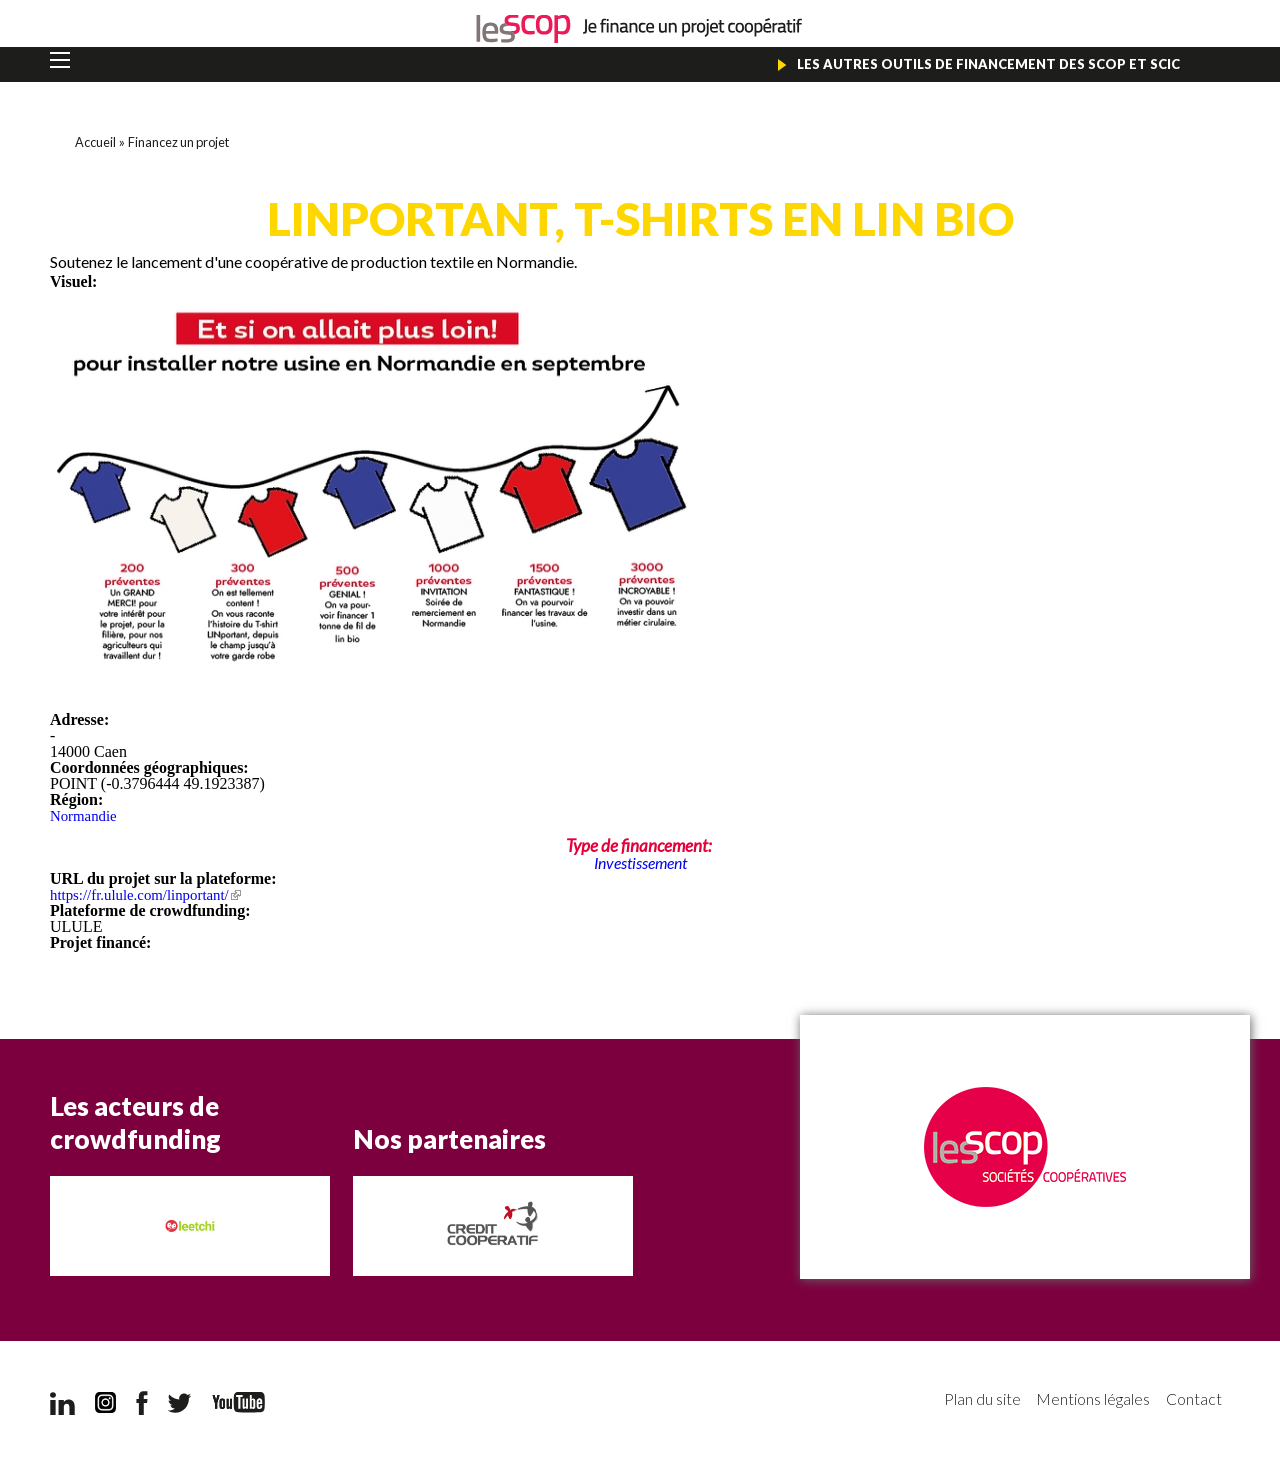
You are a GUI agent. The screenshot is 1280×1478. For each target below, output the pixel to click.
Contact (1192, 1402)
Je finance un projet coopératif (640, 29)
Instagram (105, 1406)
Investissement (640, 865)
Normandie (86, 818)
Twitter (180, 1406)
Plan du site (956, 1402)
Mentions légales (1081, 1402)
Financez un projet (187, 144)
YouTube (238, 1405)
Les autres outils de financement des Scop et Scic (978, 65)
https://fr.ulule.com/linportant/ (152, 897)
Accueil (97, 144)
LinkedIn (62, 1406)
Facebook (142, 1406)
